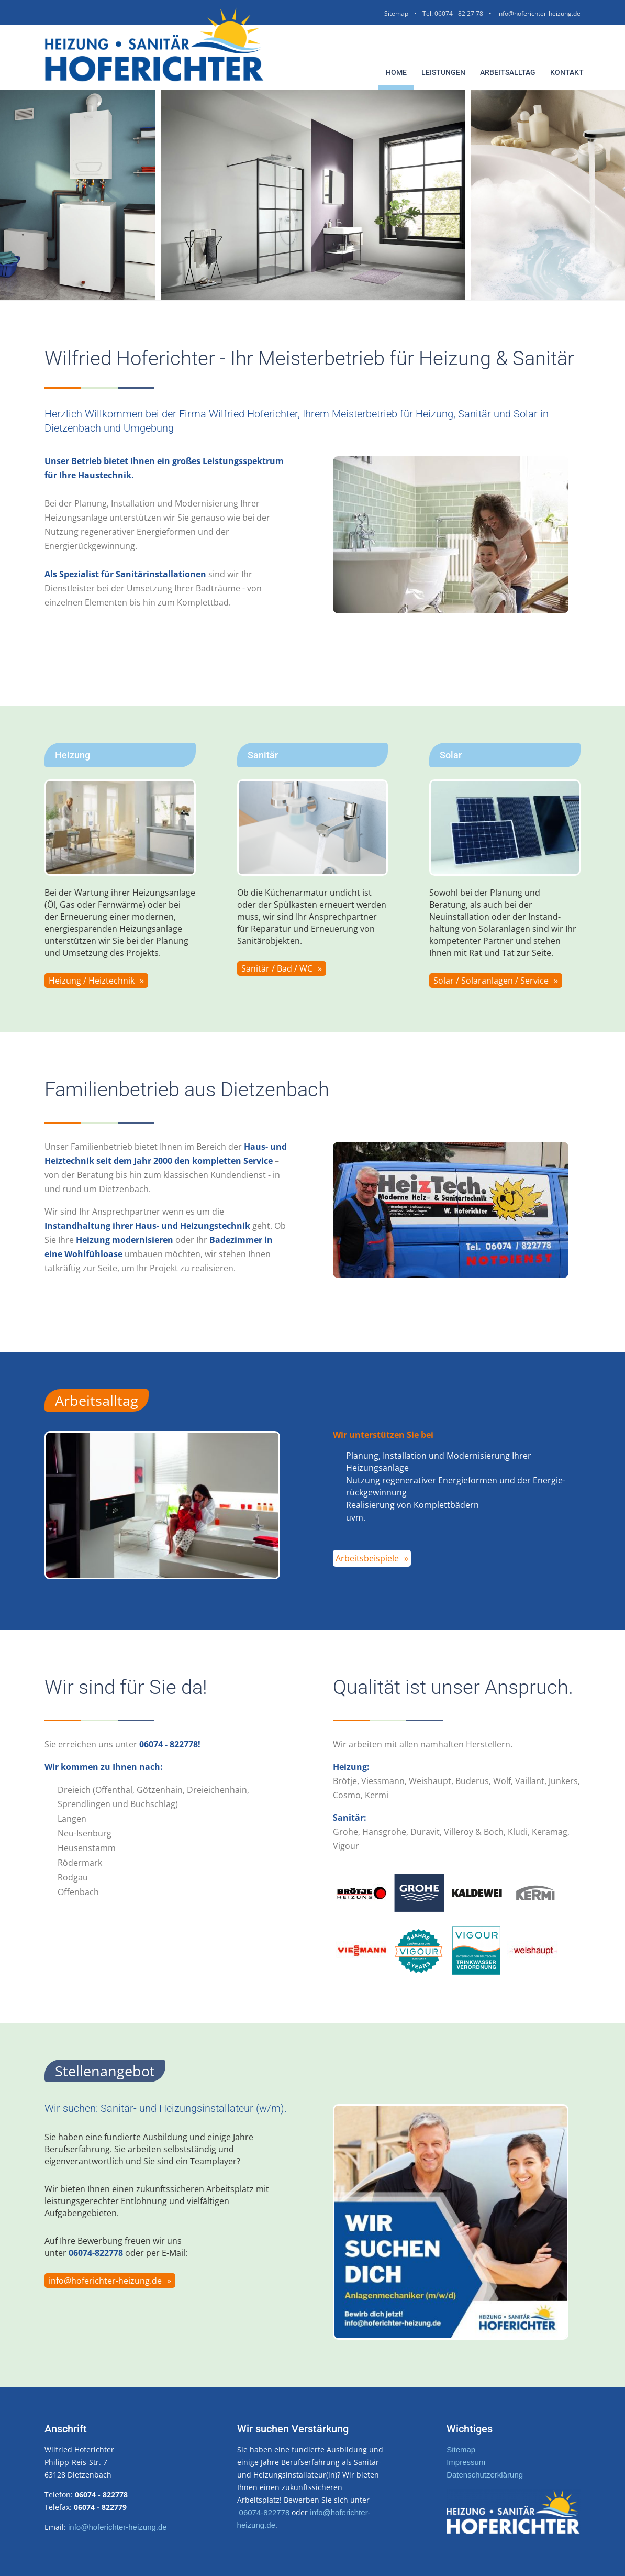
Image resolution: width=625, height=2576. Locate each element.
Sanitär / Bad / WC (276, 968)
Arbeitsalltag (507, 72)
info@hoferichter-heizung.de (539, 13)
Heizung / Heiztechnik (92, 980)
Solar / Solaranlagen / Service (491, 980)
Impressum (466, 2462)
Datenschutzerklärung (485, 2474)
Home (396, 72)
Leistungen (443, 72)
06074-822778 (264, 2512)
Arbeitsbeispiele (367, 1558)
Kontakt (567, 72)
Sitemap (396, 13)
